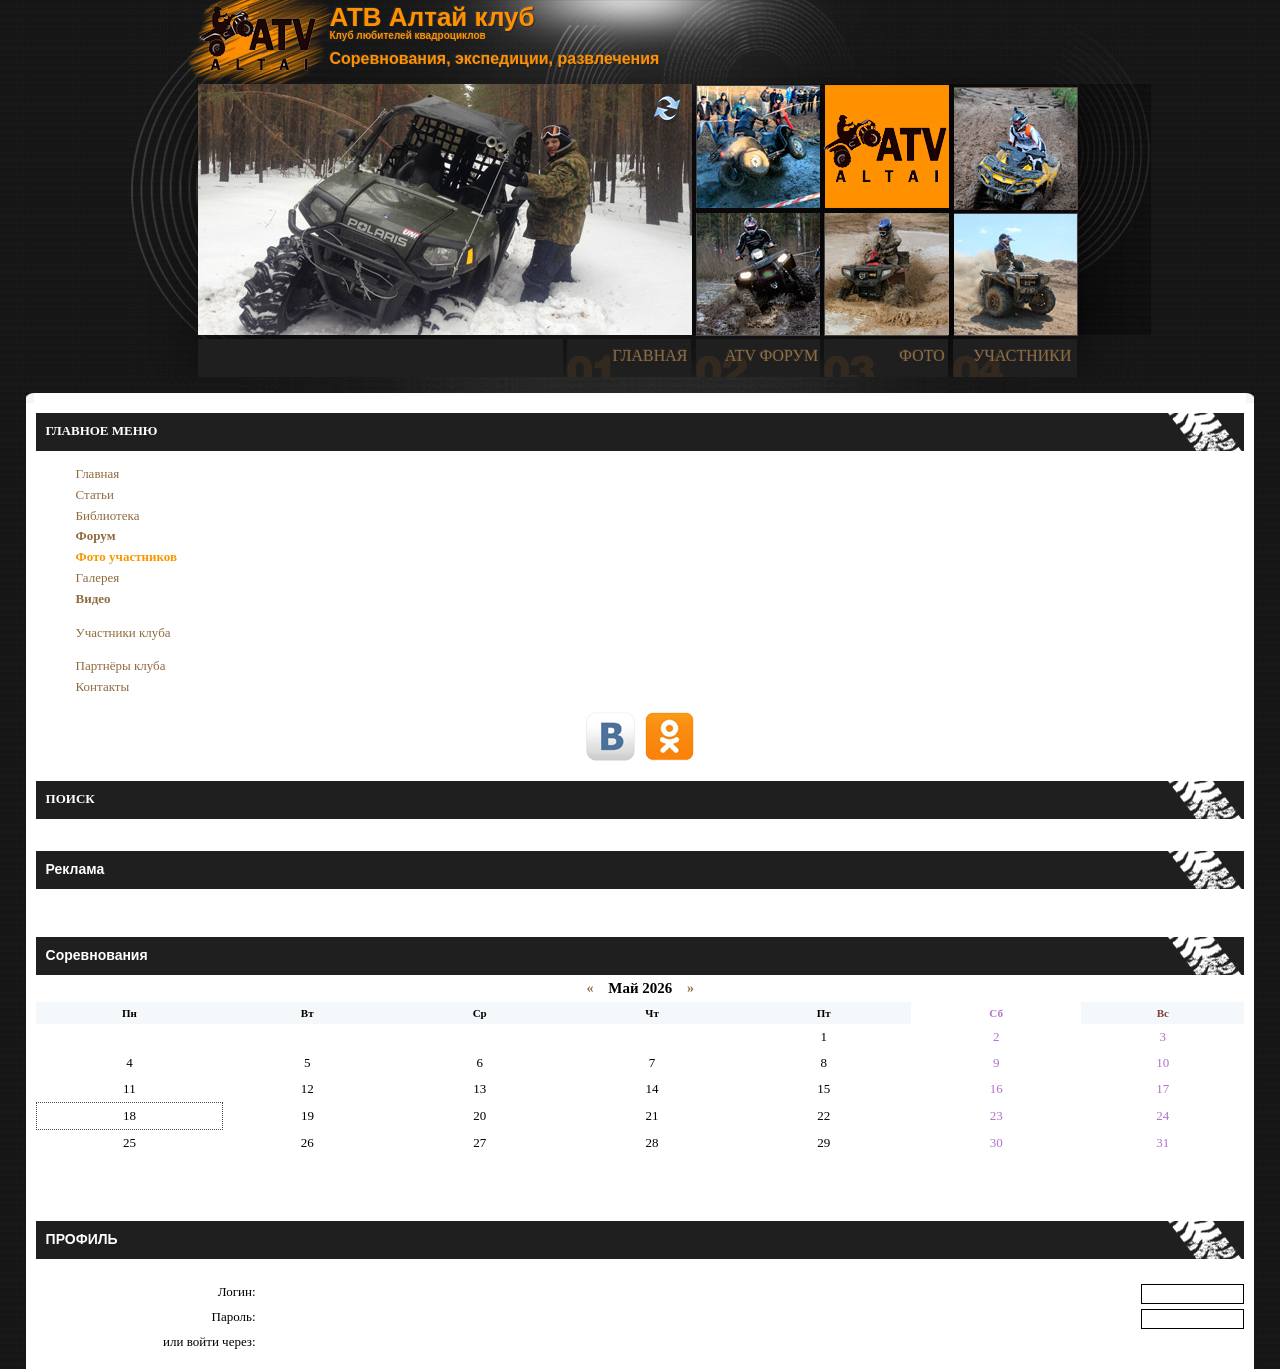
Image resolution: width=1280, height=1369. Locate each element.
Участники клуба (123, 632)
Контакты (103, 686)
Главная (98, 473)
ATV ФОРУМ (771, 355)
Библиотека (108, 515)
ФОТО (922, 355)
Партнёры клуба (121, 665)
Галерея (98, 577)
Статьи (95, 494)
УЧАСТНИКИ (1022, 355)
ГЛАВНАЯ (650, 355)
